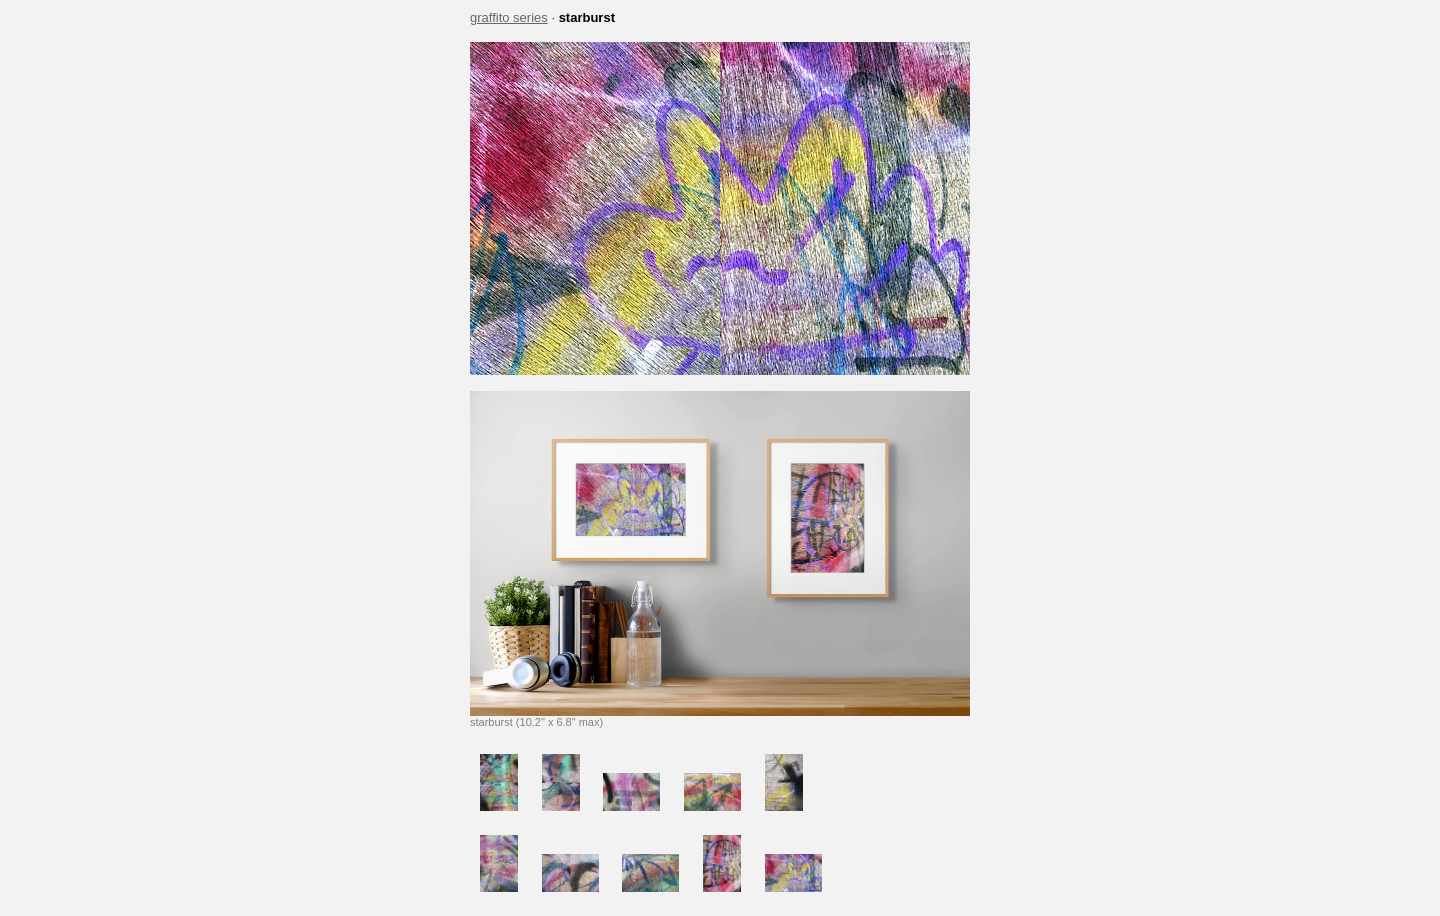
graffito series (509, 17)
